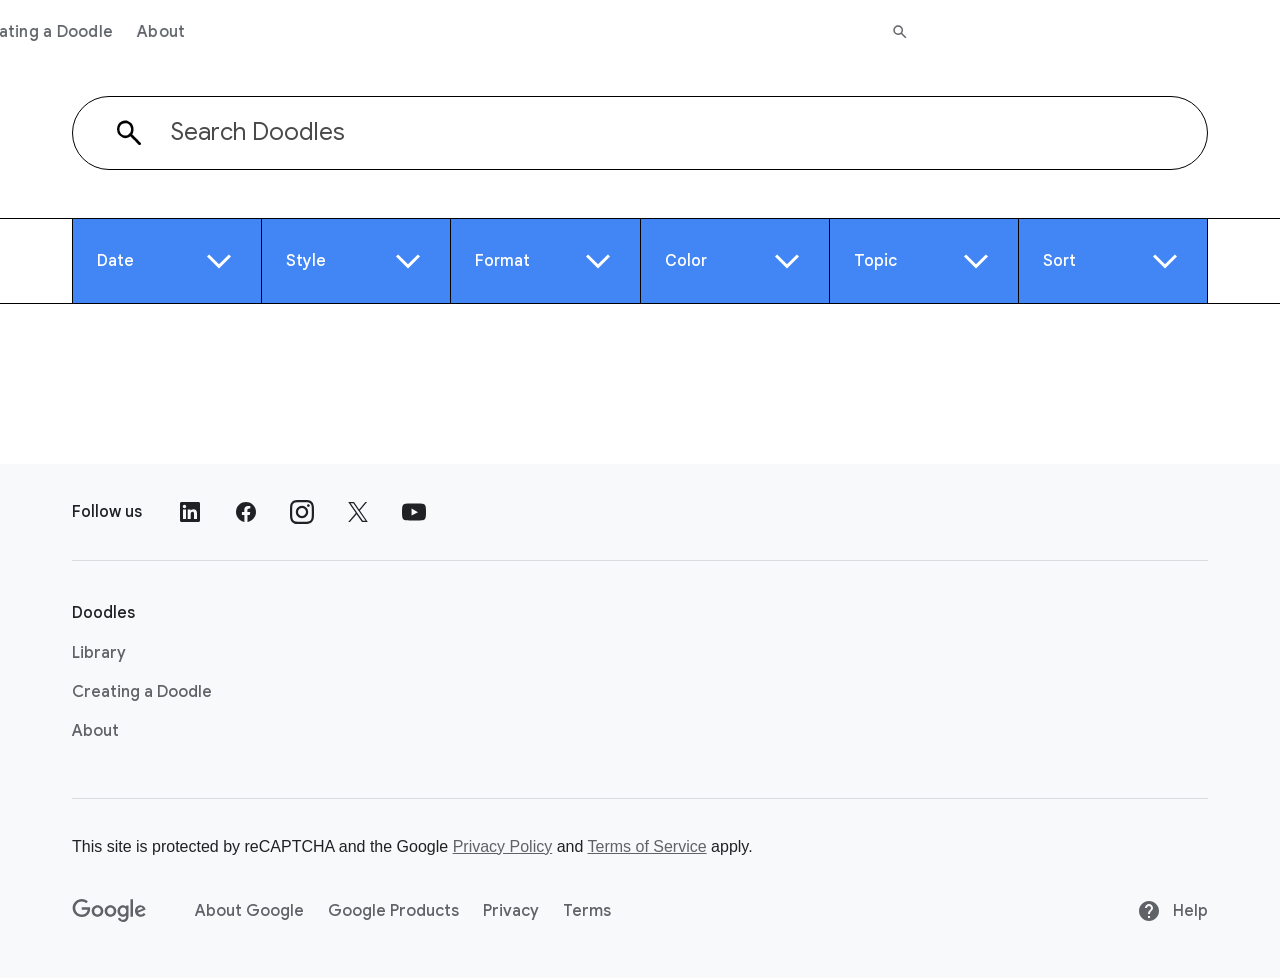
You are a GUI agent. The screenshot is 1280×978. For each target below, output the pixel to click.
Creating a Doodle (392, 32)
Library (268, 32)
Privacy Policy (503, 846)
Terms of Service (647, 846)
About (512, 32)
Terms (587, 911)
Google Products (393, 911)
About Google (249, 911)
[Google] (109, 911)
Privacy (511, 911)
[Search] (1251, 32)
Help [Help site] (1172, 911)
